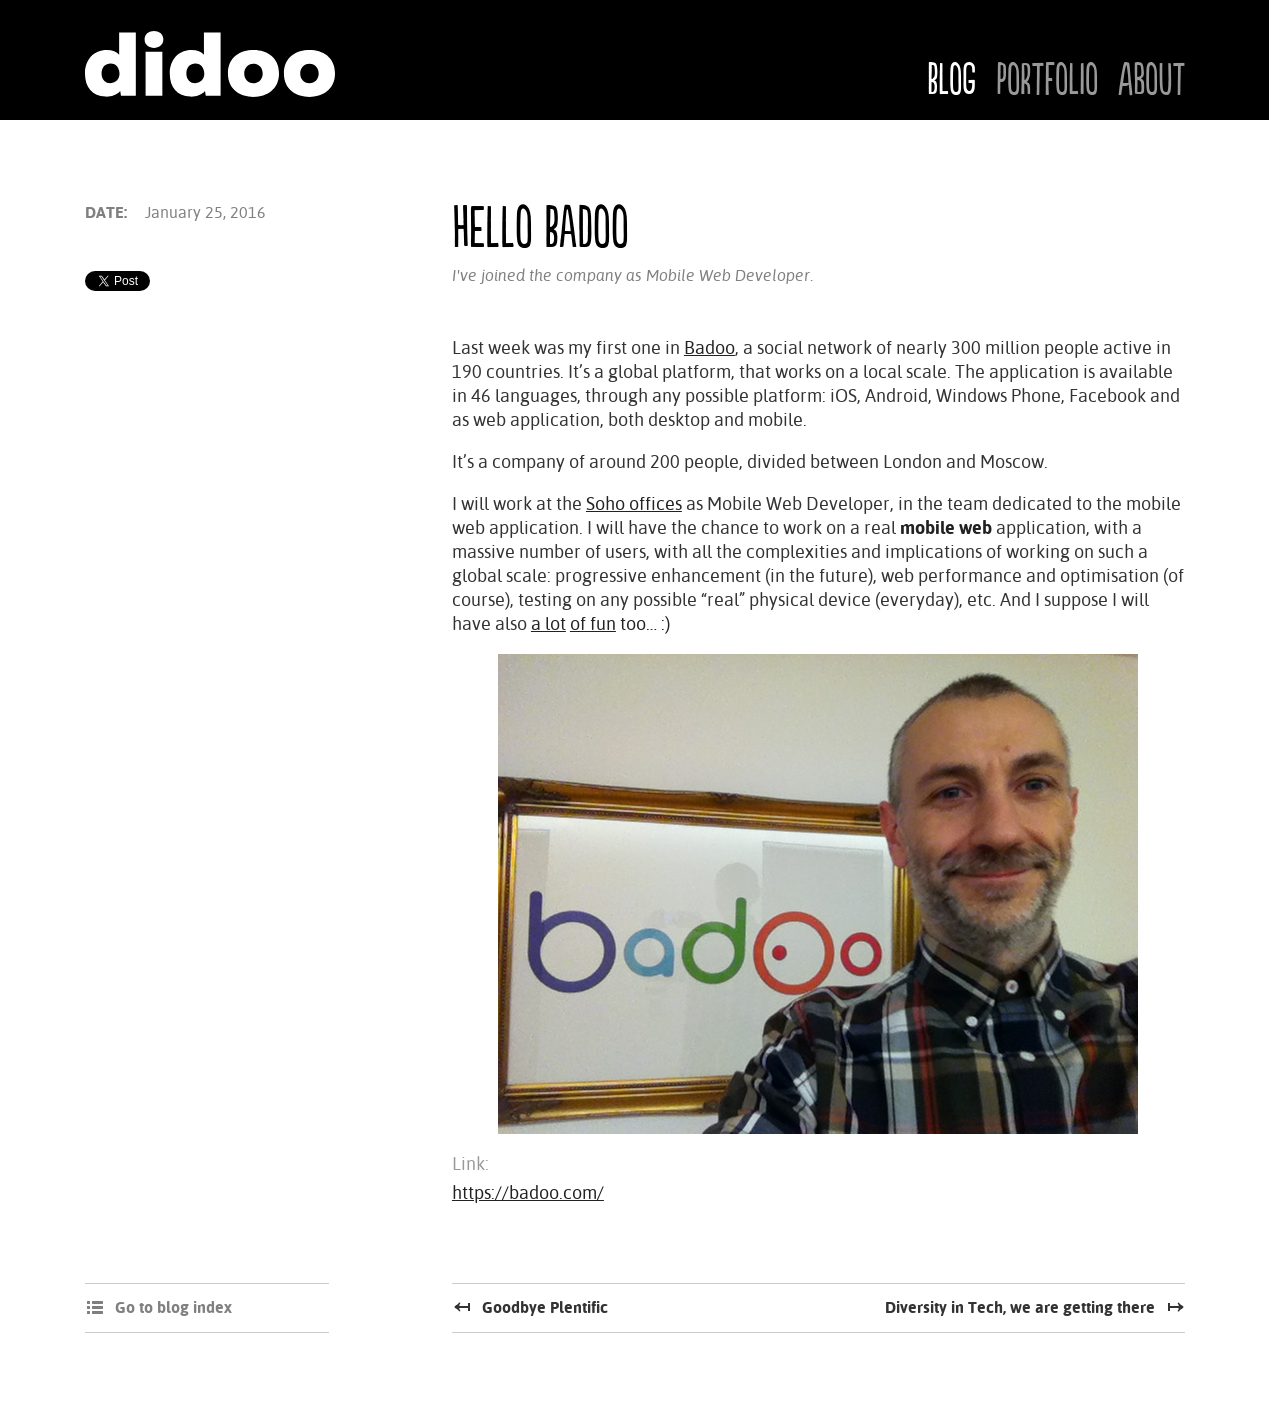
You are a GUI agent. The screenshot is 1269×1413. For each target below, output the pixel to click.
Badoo (709, 347)
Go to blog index (173, 1307)
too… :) (643, 623)
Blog (951, 81)
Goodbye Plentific (545, 1307)
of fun (593, 623)
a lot (548, 623)
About (1151, 81)
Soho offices (634, 503)
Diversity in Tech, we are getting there (1020, 1307)
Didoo (210, 64)
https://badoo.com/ (528, 1192)
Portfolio (1047, 81)
